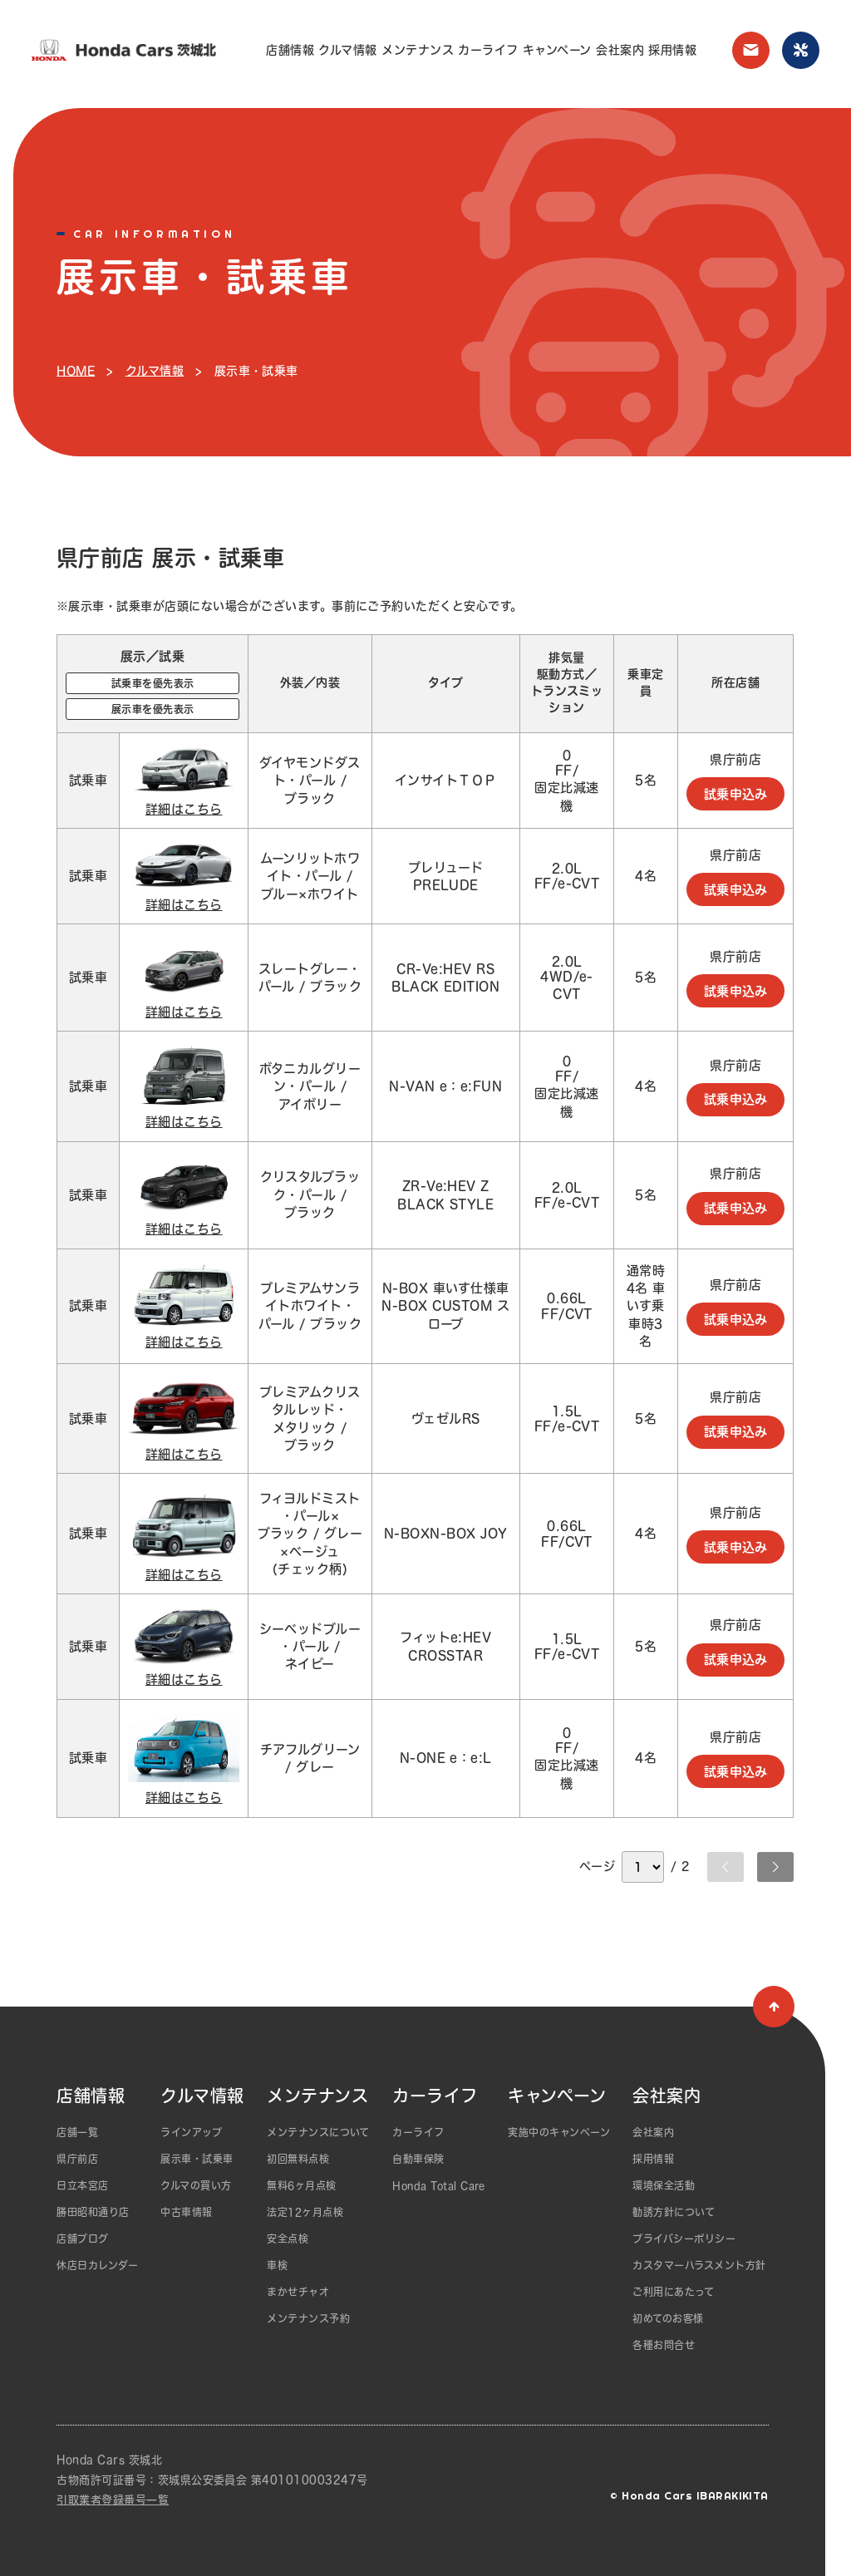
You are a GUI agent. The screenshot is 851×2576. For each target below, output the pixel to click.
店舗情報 (290, 50)
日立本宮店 (82, 2185)
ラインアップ (191, 2132)
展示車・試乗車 (196, 2159)
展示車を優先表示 (152, 709)
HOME (76, 371)
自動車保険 (418, 2159)
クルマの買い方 (195, 2185)
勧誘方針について (673, 2212)
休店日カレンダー (97, 2265)
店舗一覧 (77, 2132)
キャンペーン (557, 50)
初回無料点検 (298, 2159)
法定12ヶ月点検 (305, 2212)
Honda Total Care (438, 2185)
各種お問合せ (663, 2345)
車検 (277, 2265)
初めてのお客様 (667, 2318)
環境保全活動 (663, 2185)
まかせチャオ (298, 2292)
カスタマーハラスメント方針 (698, 2265)
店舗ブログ (82, 2239)
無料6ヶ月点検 (301, 2185)
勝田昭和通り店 (93, 2212)
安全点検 (287, 2239)
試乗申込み (736, 793)
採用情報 (672, 50)
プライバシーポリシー (683, 2239)
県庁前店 (77, 2159)
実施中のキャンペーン (559, 2132)
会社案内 (620, 50)
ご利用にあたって (673, 2292)
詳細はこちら (184, 808)
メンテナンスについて (318, 2132)
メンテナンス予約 (308, 2318)
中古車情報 (186, 2212)
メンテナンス (417, 50)
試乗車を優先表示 (152, 683)
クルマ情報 (347, 50)
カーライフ (488, 50)
